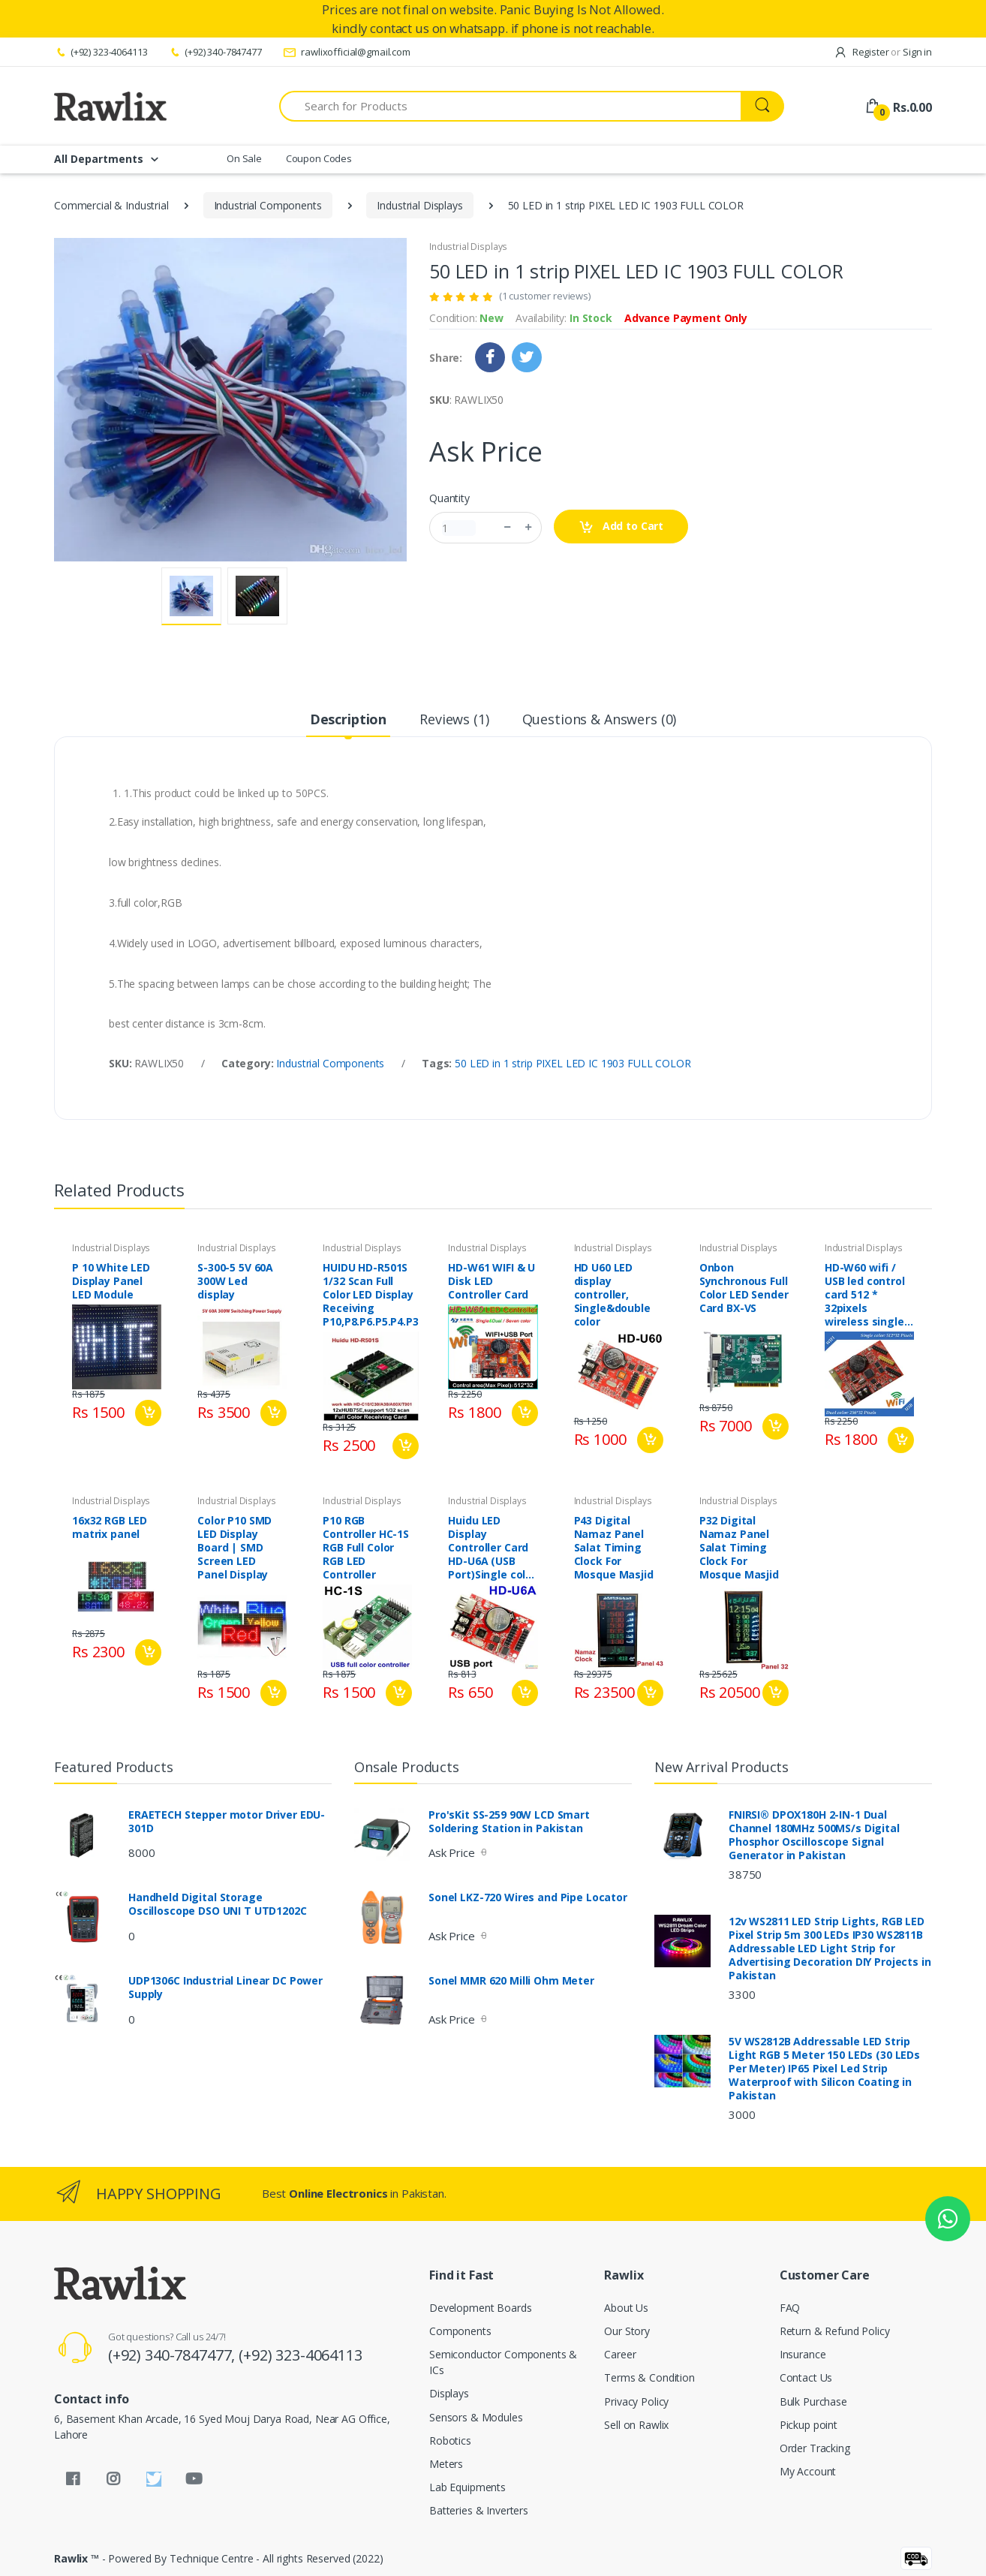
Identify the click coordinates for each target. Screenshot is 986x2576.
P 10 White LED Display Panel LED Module (111, 1281)
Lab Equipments (467, 2487)
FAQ (790, 2308)
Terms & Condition (649, 2377)
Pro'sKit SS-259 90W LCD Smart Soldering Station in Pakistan (509, 1821)
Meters (446, 2464)
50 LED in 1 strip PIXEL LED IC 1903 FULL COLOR (572, 1063)
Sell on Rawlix (636, 2425)
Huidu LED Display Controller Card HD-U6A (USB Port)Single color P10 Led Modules (492, 1547)
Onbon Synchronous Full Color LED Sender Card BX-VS (744, 1288)
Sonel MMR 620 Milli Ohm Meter (511, 1981)
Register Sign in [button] (883, 52)
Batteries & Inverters (478, 2510)
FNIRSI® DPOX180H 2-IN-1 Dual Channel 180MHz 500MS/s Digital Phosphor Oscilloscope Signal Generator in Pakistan (814, 1835)
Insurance (803, 2354)
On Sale (244, 158)
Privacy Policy (636, 2401)
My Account (808, 2471)
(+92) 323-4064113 (100, 52)
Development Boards (480, 2308)
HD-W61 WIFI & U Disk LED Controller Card (491, 1281)
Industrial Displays (419, 205)
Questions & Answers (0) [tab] (599, 719)
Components (460, 2331)
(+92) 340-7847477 (214, 52)
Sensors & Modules (476, 2417)
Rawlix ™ (76, 2558)
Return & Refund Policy (835, 2331)
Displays (449, 2393)
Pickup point (808, 2425)
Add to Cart (621, 526)
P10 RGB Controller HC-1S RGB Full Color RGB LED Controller (366, 1547)
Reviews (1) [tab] (453, 719)
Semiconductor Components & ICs (503, 2362)
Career (620, 2354)
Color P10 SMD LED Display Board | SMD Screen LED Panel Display (234, 1547)
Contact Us (806, 2377)
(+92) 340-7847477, (173, 2355)
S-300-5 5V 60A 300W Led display (235, 1281)
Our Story (627, 2331)
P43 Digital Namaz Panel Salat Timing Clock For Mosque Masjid (614, 1547)
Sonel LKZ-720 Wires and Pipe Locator (527, 1897)
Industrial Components (268, 205)
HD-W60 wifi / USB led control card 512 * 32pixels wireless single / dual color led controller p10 (868, 1295)
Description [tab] (348, 719)
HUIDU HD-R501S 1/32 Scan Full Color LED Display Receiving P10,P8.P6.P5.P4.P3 (370, 1295)
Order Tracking (815, 2448)
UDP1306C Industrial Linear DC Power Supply (225, 1987)
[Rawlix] (110, 106)
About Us (626, 2308)
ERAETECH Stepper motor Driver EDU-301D (226, 1821)
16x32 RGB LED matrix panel (109, 1527)
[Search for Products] (510, 106)
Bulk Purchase (813, 2401)
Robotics (450, 2440)
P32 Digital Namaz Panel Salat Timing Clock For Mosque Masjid (739, 1547)
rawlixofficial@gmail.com (346, 52)
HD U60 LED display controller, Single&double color (612, 1295)
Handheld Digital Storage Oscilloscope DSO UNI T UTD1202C (217, 1904)
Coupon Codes (319, 158)
